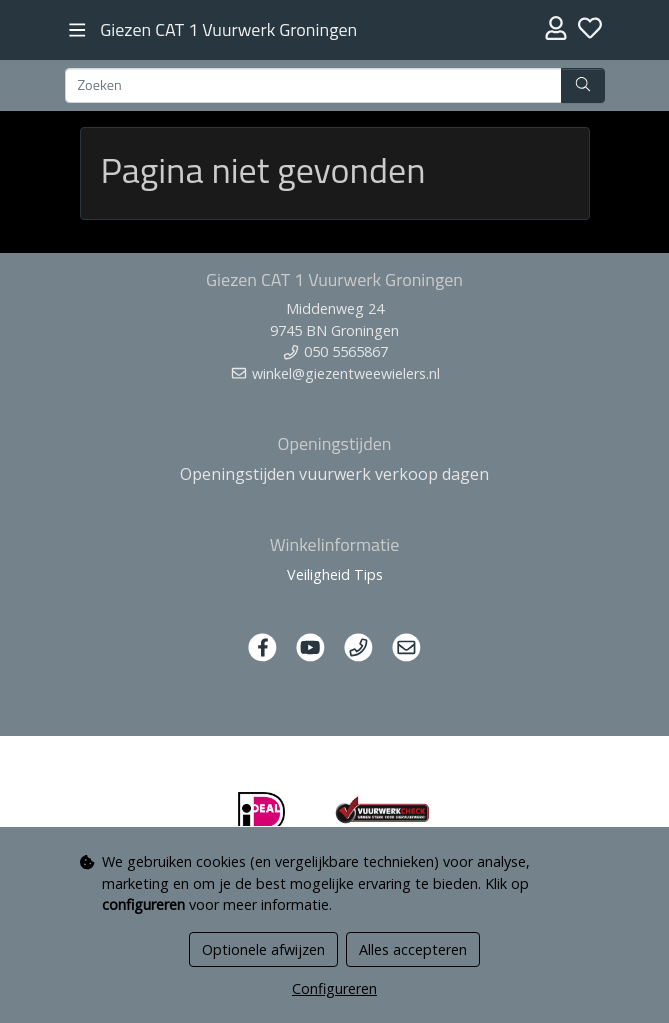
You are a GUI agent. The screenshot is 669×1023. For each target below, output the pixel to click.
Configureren (334, 988)
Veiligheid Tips (335, 574)
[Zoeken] (313, 86)
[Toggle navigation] (77, 30)
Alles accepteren (413, 949)
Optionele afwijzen (263, 949)
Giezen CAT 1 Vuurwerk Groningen (228, 29)
